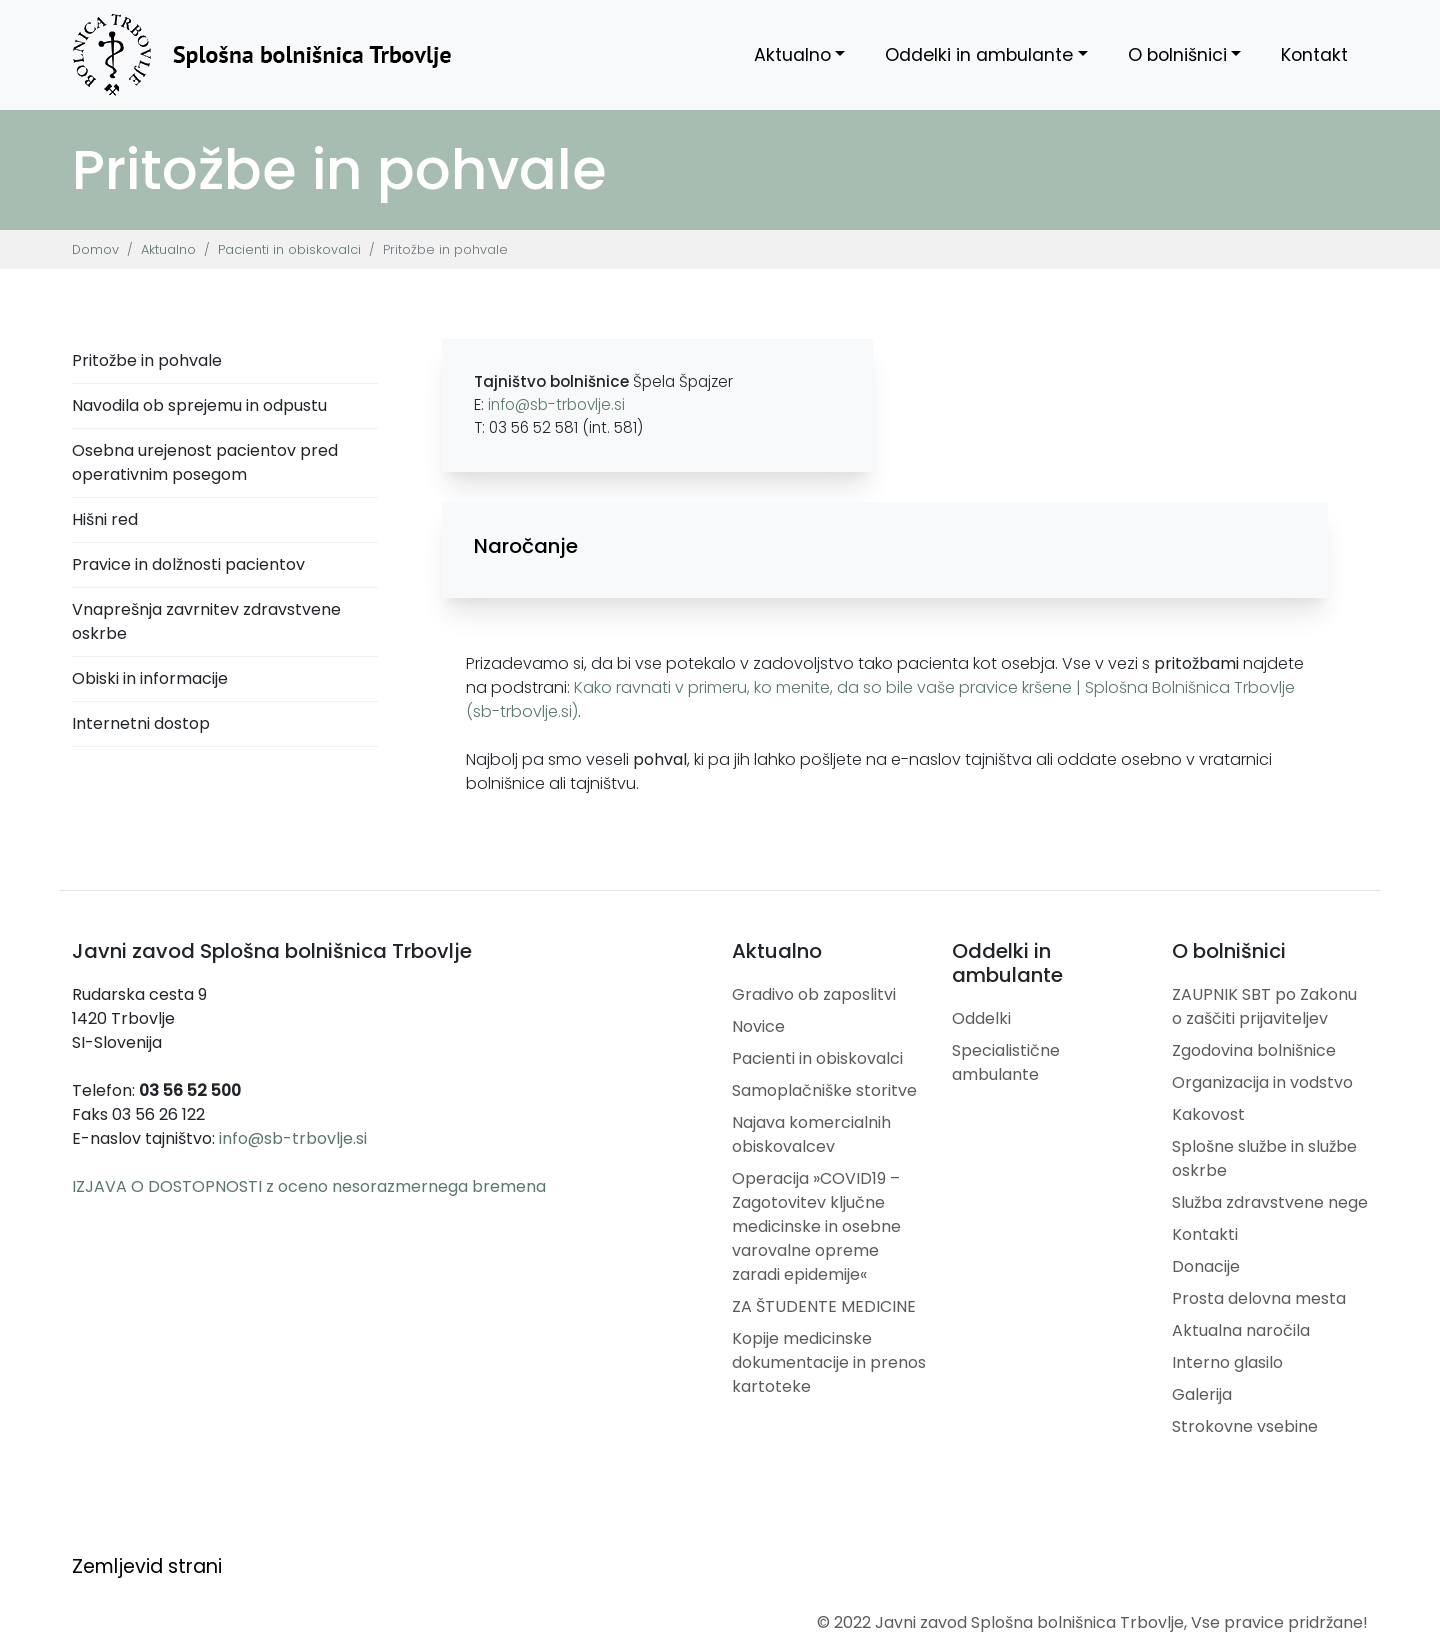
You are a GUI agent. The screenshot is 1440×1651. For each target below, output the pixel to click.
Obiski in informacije (150, 678)
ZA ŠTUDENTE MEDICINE (824, 1306)
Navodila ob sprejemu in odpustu (199, 405)
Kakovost (1208, 1114)
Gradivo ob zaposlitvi (814, 994)
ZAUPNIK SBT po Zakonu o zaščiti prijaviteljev (1264, 1006)
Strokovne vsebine (1245, 1426)
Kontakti (1205, 1234)
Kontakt (1314, 55)
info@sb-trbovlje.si (556, 404)
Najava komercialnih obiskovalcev (811, 1134)
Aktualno (792, 55)
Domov (95, 249)
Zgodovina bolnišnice (1254, 1050)
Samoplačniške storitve (824, 1090)
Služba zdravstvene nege (1270, 1202)
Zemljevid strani (147, 1566)
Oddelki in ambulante (979, 55)
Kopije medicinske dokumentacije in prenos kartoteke (829, 1362)
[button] (885, 546)
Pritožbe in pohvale (147, 360)
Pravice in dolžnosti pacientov (188, 564)
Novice (758, 1026)
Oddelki (981, 1018)
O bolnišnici (1177, 55)
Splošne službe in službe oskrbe (1264, 1158)
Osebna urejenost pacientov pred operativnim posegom (205, 462)
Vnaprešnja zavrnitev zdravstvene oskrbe (206, 621)
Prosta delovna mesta (1259, 1298)
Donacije (1206, 1266)
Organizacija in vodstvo (1262, 1082)
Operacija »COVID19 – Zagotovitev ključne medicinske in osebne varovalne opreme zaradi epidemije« (816, 1226)
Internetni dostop (141, 723)
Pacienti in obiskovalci (289, 249)
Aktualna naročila (1241, 1330)
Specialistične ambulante (1006, 1062)
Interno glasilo (1227, 1362)
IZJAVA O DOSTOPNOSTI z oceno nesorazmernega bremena (309, 1186)
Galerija (1202, 1394)
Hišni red (105, 519)
